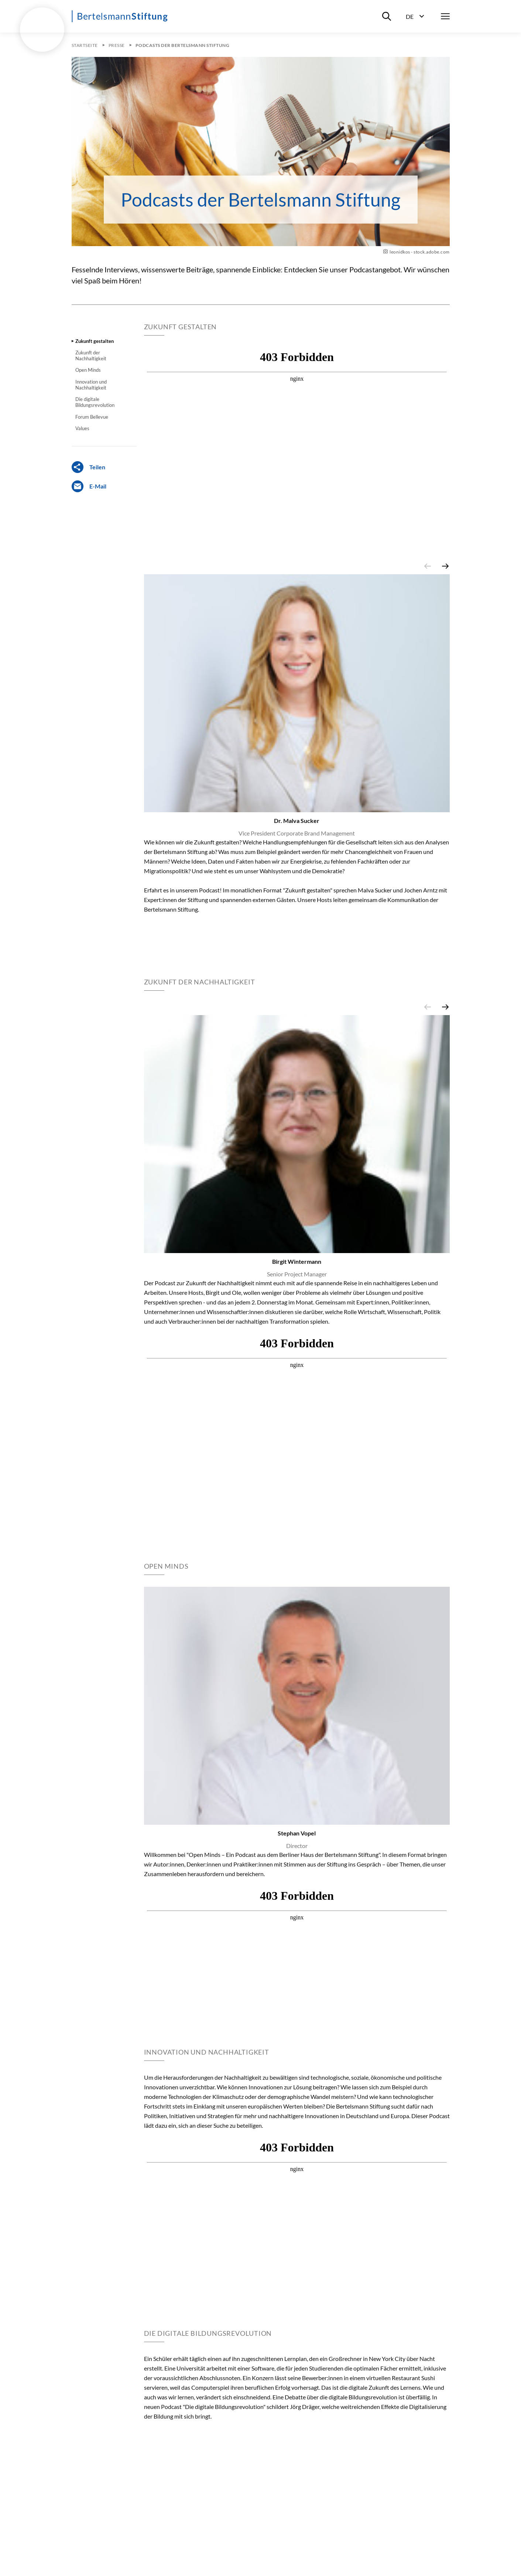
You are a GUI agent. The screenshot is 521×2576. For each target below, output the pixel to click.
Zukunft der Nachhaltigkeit (90, 355)
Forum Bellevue (91, 417)
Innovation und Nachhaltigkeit (91, 385)
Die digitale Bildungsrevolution (94, 402)
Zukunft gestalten (94, 341)
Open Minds (88, 370)
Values (82, 428)
